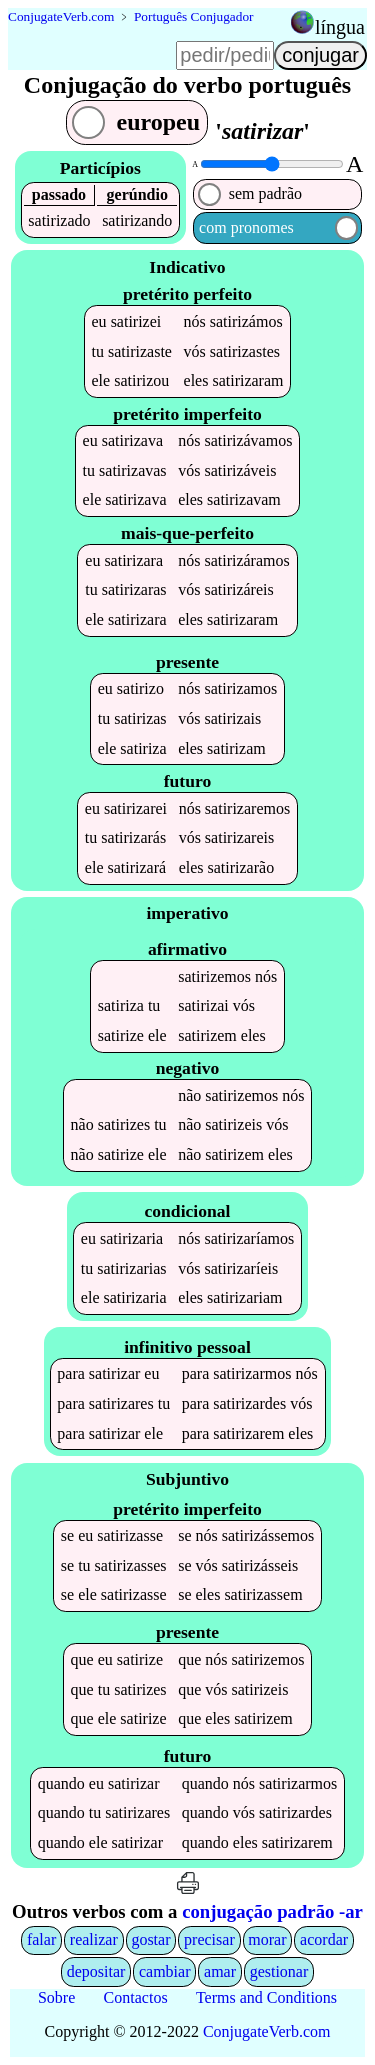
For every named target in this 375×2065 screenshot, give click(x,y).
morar (267, 1939)
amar (220, 1971)
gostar (150, 1939)
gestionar (279, 1971)
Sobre (56, 1997)
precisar (209, 1939)
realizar (94, 1939)
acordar (324, 1939)
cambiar (165, 1971)
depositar (96, 1971)
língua (340, 27)
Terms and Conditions (266, 1997)
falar (41, 1939)
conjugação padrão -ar (272, 1911)
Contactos (136, 1997)
